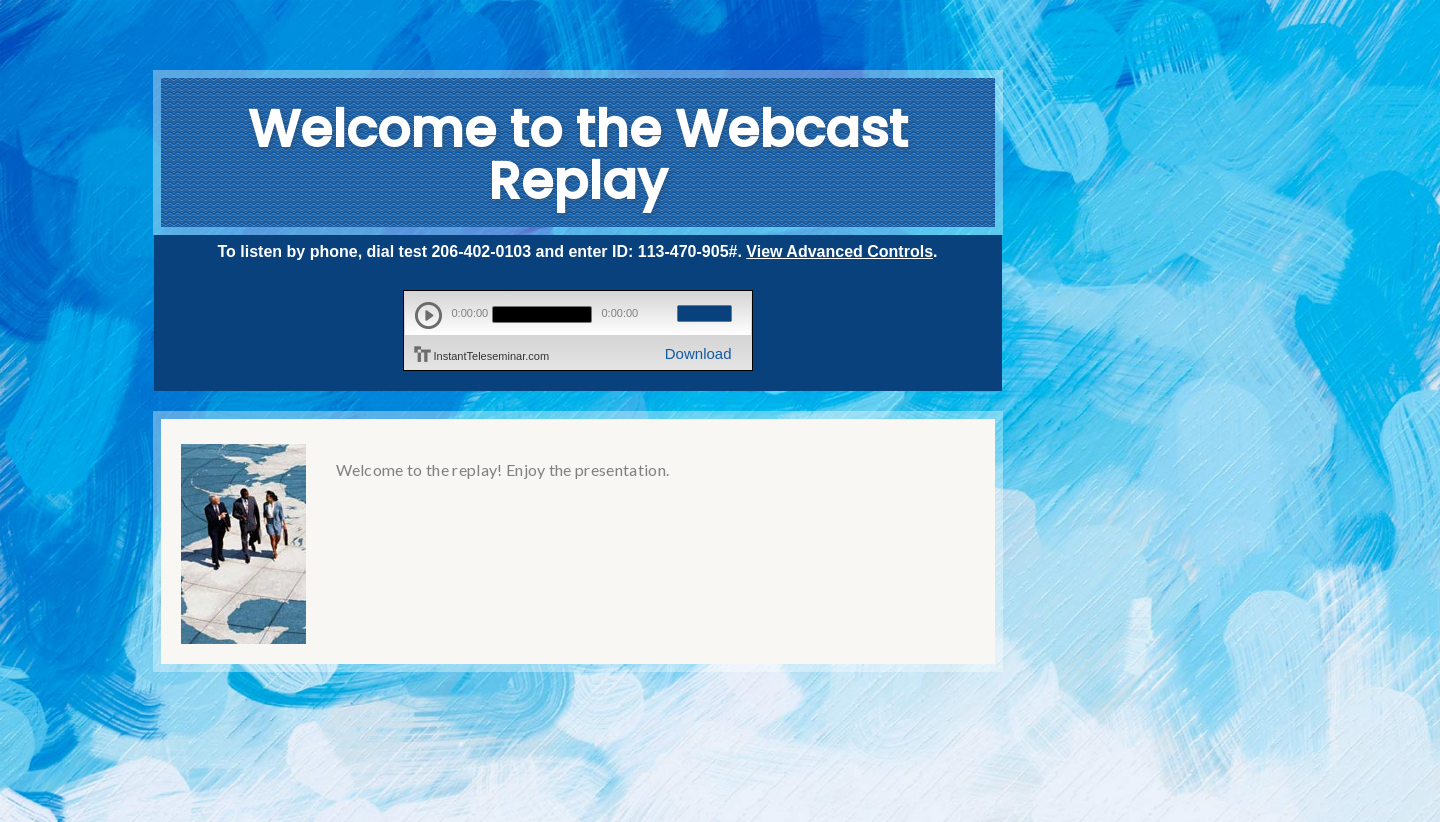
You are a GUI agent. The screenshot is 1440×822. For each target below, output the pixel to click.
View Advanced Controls (839, 251)
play (428, 315)
